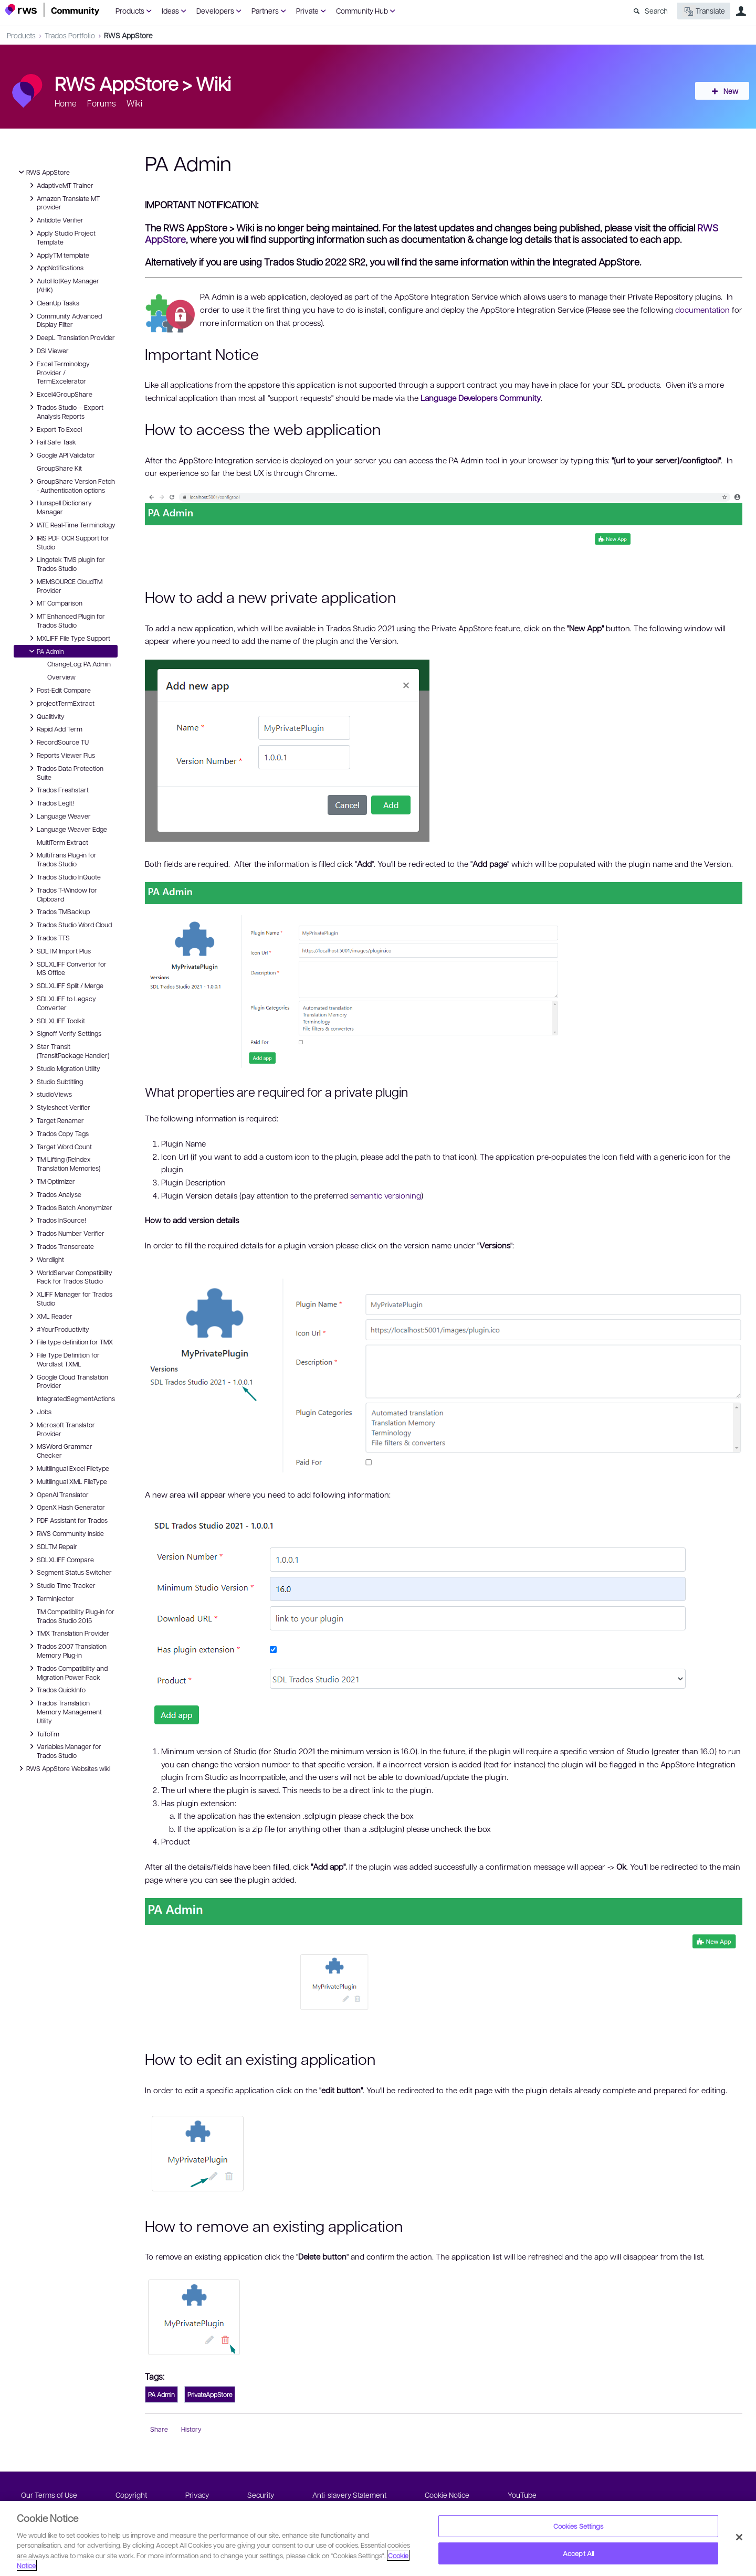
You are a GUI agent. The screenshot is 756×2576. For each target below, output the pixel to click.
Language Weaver (58, 816)
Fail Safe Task (51, 442)
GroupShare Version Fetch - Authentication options (70, 485)
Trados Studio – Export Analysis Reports (64, 411)
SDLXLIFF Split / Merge (64, 985)
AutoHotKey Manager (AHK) (62, 284)
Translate (703, 11)
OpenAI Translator (57, 1494)
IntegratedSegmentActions (76, 1398)
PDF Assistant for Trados (67, 1520)
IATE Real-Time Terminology (71, 525)
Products (130, 10)
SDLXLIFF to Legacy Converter (61, 1002)
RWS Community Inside (65, 1533)
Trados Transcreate (60, 1246)
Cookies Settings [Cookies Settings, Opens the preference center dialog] (578, 2525)
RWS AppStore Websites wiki (63, 1768)
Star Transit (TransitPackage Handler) (67, 1050)
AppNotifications (54, 267)
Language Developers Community (481, 398)
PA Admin (45, 651)
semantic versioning (385, 1195)
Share (159, 2429)
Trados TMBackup (58, 911)
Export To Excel (54, 429)
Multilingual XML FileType (66, 1481)
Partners (265, 10)
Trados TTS (48, 937)
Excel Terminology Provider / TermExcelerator (58, 372)
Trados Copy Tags (57, 1133)
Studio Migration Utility (63, 1068)
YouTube (522, 2494)
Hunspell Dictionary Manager (59, 506)
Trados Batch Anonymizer (69, 1207)
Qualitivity (45, 716)
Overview (61, 677)
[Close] (739, 2537)
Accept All (578, 2553)
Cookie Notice (447, 2494)
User (741, 11)
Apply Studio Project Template (61, 237)
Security (260, 2494)
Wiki (213, 83)
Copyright (131, 2494)
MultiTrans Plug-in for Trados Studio (61, 859)
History (191, 2429)
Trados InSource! (56, 1220)
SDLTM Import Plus (58, 951)
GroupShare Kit (59, 468)
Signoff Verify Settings (63, 1033)
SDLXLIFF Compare (60, 1559)
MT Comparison (54, 603)
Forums (101, 103)
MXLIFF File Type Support (68, 638)
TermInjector (50, 1598)
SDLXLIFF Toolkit (55, 1020)
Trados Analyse (53, 1194)
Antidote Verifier (54, 220)
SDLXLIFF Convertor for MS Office (66, 968)
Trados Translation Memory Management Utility (64, 1711)
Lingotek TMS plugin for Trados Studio (65, 563)
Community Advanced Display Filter (64, 320)
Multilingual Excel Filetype (67, 1468)
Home (66, 103)
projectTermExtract (60, 703)
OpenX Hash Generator (65, 1507)
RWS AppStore (128, 35)
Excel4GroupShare (59, 394)
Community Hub (362, 10)
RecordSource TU (57, 742)
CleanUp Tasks (52, 303)
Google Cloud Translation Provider (67, 1381)
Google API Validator (60, 455)
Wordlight (45, 1259)
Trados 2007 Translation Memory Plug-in (66, 1650)
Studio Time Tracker (61, 1585)
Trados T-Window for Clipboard (61, 894)
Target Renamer (55, 1120)
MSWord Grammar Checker (59, 1450)
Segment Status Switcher (69, 1572)
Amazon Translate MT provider (63, 202)
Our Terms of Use (49, 2494)
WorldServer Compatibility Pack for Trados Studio (69, 1276)
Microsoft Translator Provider (60, 1428)
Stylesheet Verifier (58, 1107)
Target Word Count (59, 1146)
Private (307, 10)
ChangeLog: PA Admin (79, 664)
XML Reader (49, 1316)
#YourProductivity (57, 1329)
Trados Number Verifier (65, 1233)
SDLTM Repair (51, 1546)
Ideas (170, 10)
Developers (215, 10)
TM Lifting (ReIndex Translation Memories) (63, 1163)
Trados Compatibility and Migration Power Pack (67, 1672)
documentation (702, 309)
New (727, 91)
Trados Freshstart (57, 790)
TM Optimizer (50, 1181)
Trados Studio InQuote (63, 877)
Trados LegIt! (50, 803)
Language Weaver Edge (66, 829)
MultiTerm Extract (62, 842)
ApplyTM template (57, 255)
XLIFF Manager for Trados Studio (69, 1298)
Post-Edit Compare (58, 690)
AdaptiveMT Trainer (59, 185)
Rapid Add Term (54, 729)
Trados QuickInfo (56, 1689)
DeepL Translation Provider (70, 337)
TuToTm (42, 1734)
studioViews (49, 1094)
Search (656, 10)
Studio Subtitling (54, 1081)
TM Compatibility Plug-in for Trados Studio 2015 (75, 1616)
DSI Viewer (47, 350)
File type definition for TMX (69, 1342)
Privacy (197, 2494)
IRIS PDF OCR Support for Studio (67, 542)
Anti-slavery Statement (349, 2494)
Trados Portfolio (70, 35)
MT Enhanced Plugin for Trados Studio (65, 620)
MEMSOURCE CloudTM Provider (64, 585)
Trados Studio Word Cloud (69, 924)
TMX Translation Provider (67, 1633)
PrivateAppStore (209, 2394)
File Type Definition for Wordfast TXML (63, 1359)
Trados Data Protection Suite (64, 772)
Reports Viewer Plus (60, 755)
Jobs (38, 1411)
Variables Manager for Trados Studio (63, 1750)
